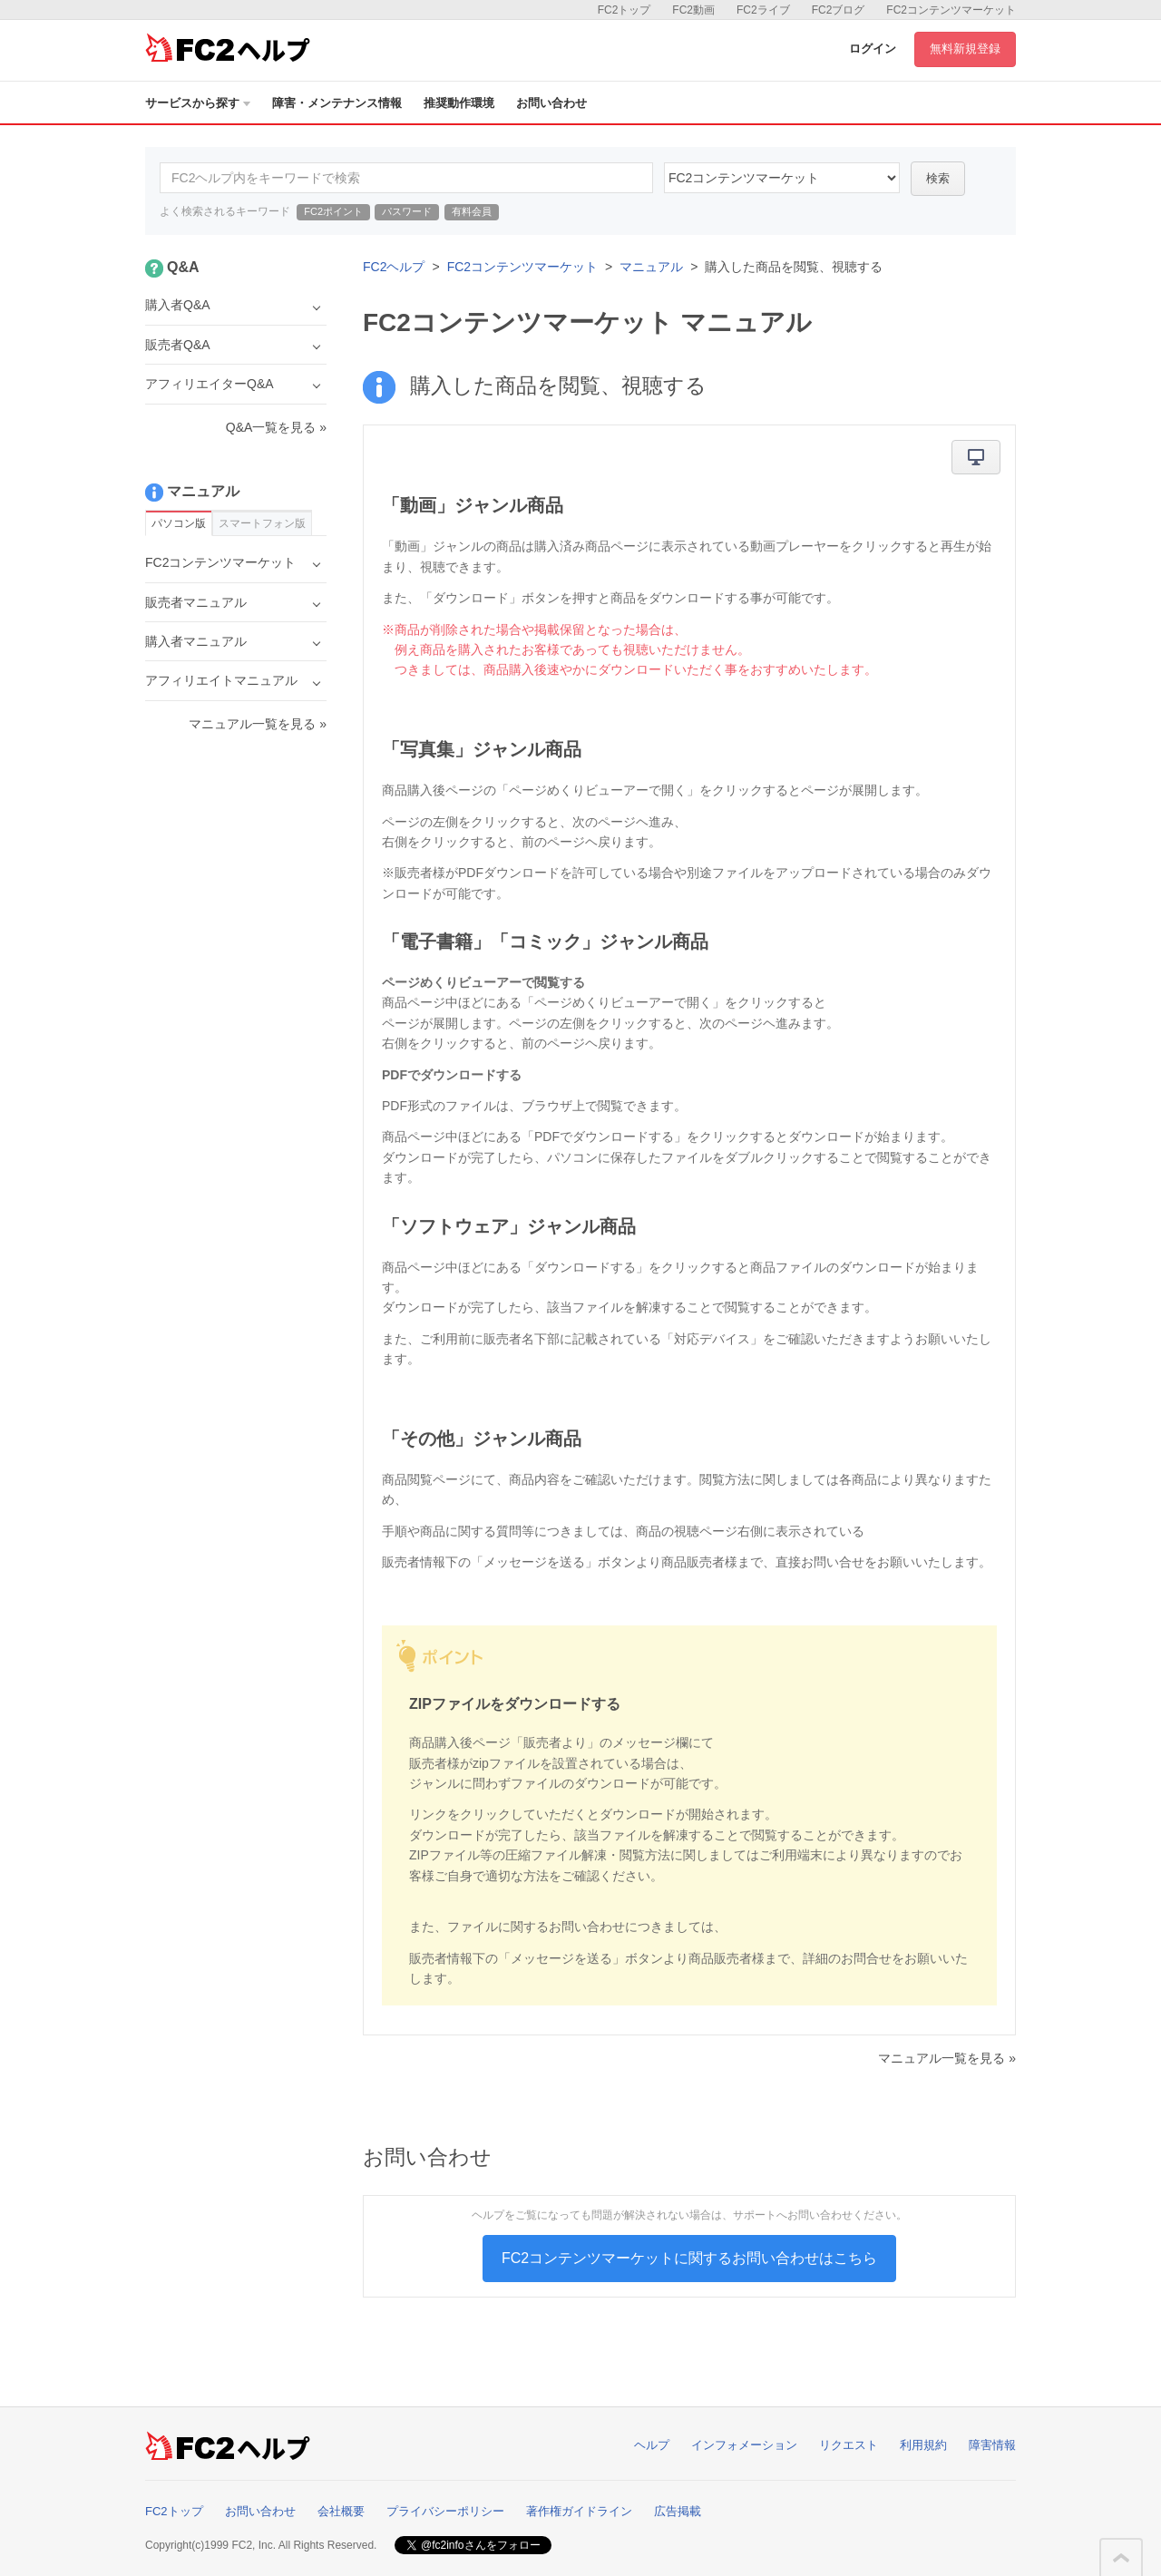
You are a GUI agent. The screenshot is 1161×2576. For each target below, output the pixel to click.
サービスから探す (197, 103)
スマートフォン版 (262, 523)
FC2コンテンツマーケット (951, 10)
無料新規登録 (965, 48)
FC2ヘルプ (393, 266)
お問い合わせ (551, 103)
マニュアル (651, 266)
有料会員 (472, 211)
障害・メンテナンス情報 (337, 103)
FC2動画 (693, 10)
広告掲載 (677, 2511)
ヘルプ (651, 2445)
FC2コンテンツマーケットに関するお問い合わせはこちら (689, 2258)
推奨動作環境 (459, 103)
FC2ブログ (838, 10)
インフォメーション (744, 2445)
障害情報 (992, 2445)
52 (782, 177)
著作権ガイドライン (579, 2511)
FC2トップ (624, 10)
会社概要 (341, 2511)
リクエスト (848, 2445)
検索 (938, 178)
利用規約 (923, 2445)
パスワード (407, 211)
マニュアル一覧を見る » (947, 2058)
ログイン (872, 48)
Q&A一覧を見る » (276, 427)
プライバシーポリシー (445, 2511)
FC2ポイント (333, 211)
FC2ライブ (763, 10)
